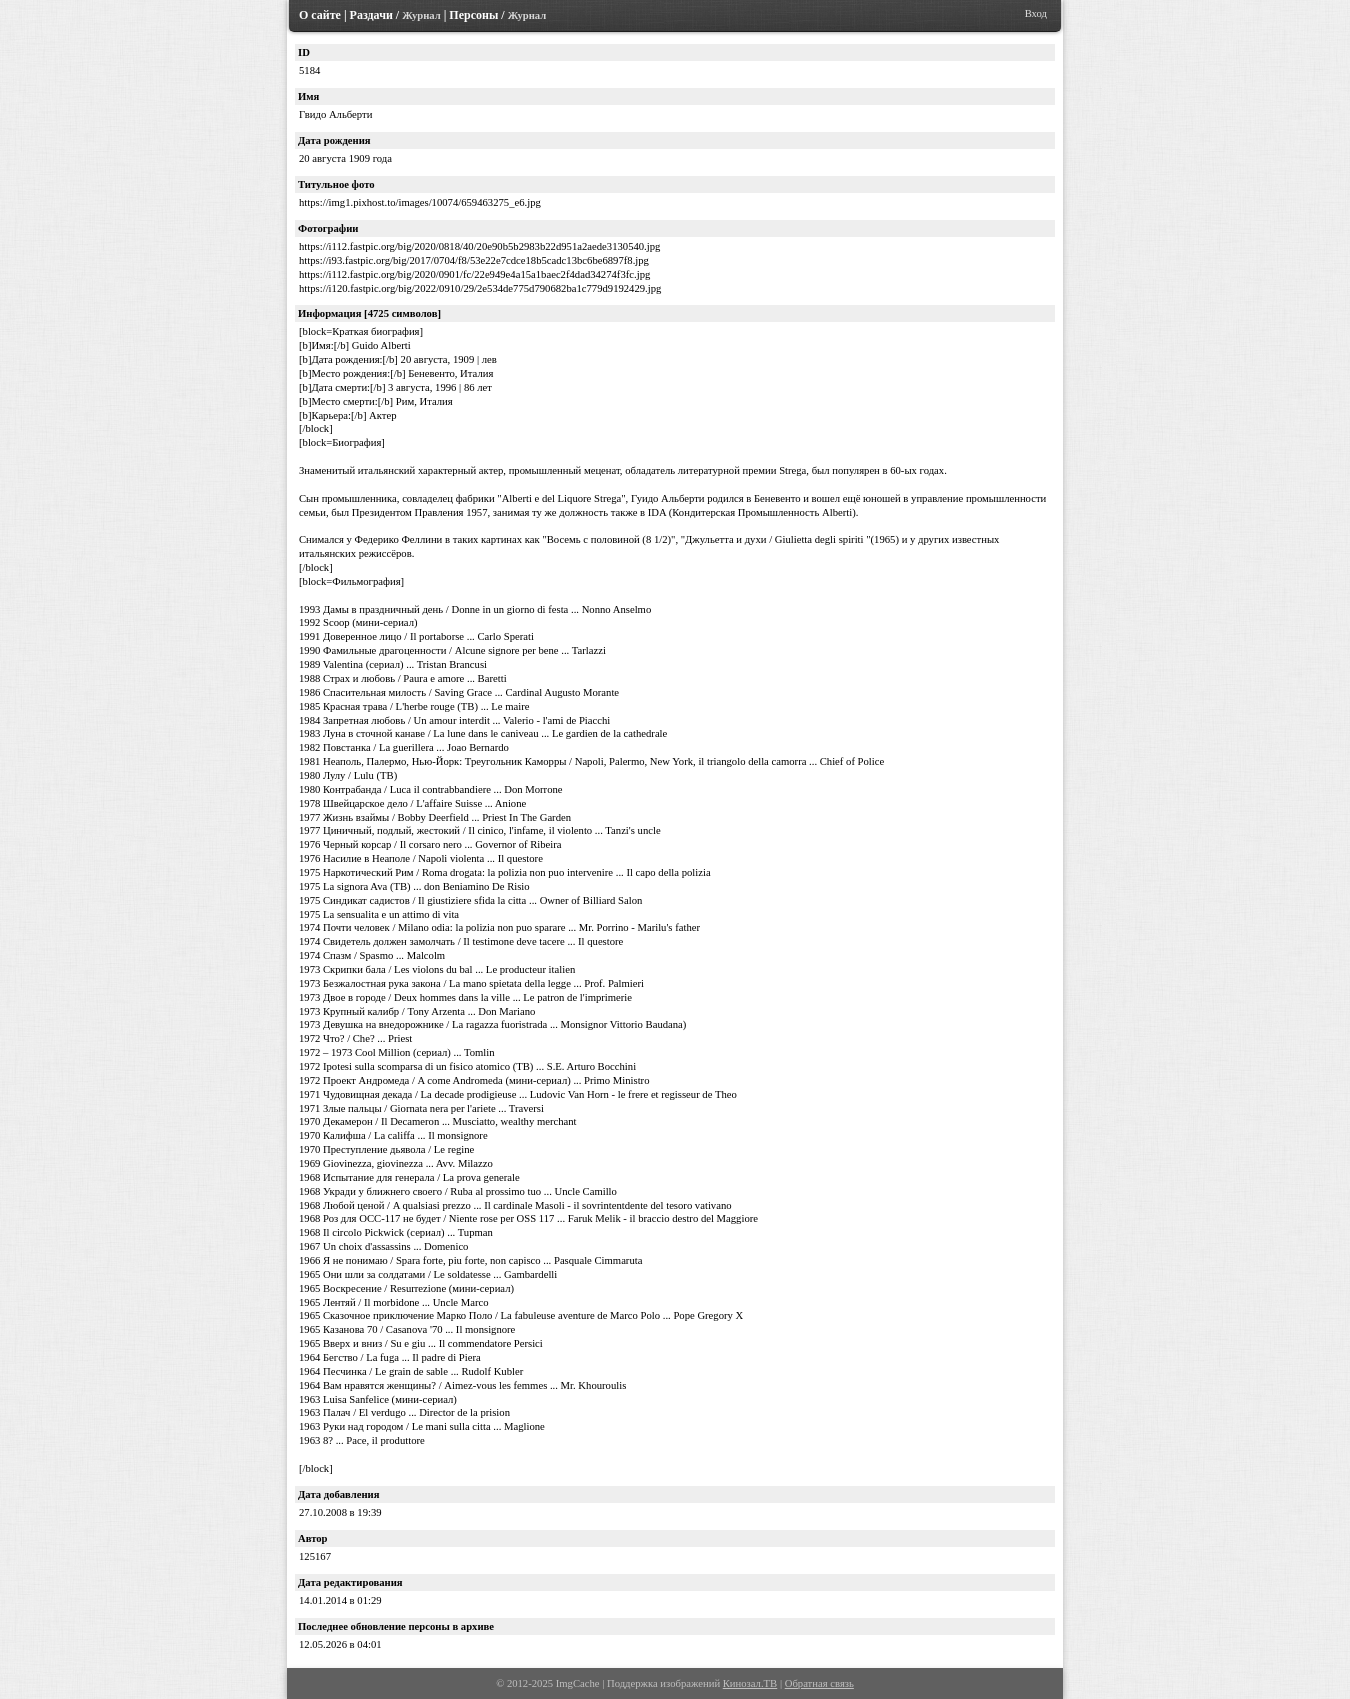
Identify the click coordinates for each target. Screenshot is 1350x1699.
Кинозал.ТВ (750, 1683)
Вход (1036, 13)
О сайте (320, 15)
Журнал (421, 15)
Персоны (473, 15)
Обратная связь (819, 1683)
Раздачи (371, 15)
